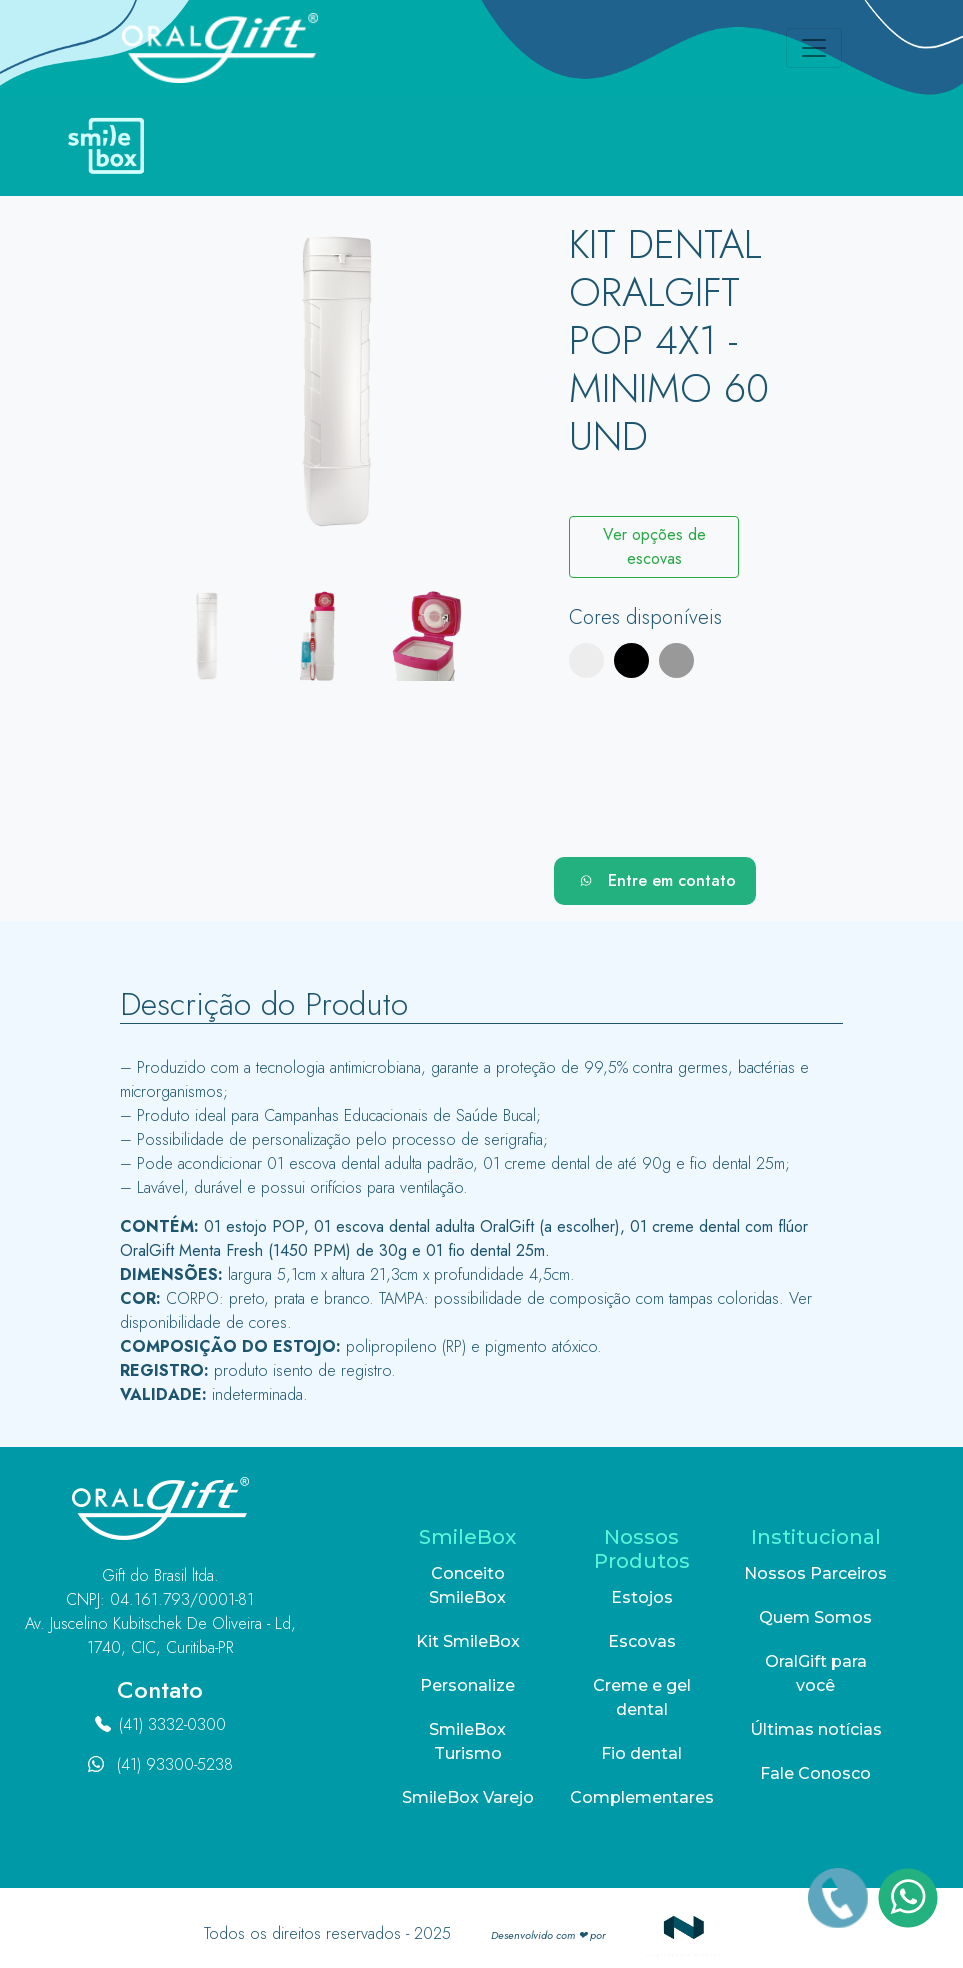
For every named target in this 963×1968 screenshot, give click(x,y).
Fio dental (641, 1753)
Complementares (642, 1797)
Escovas (642, 1641)
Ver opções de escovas (654, 546)
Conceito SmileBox (467, 1585)
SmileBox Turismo (467, 1741)
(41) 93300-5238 (175, 1764)
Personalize (467, 1685)
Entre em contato (655, 881)
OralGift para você (816, 1673)
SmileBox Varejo (468, 1797)
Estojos (642, 1597)
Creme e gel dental (642, 1697)
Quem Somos (815, 1617)
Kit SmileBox (468, 1641)
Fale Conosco (815, 1773)
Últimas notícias (816, 1729)
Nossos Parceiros (815, 1573)
